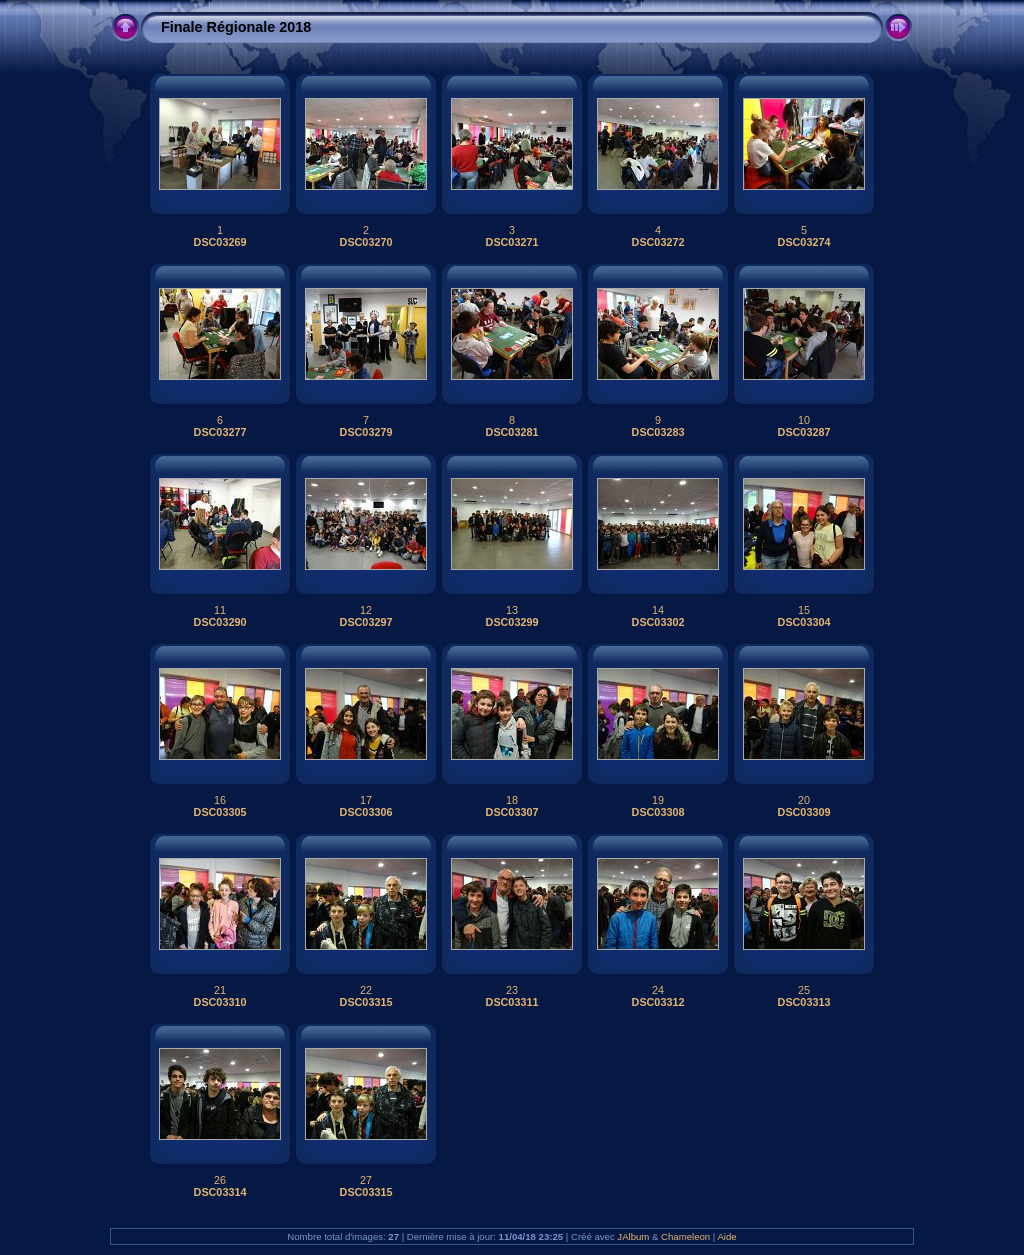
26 (220, 1180)
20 (804, 800)
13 (512, 610)
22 (366, 990)
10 (804, 420)
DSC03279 (366, 432)
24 (658, 990)
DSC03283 (658, 432)
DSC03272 (658, 242)
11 (220, 610)
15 (804, 610)
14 (658, 610)
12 (366, 610)
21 (220, 990)
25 (804, 990)
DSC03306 (366, 812)
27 (366, 1180)
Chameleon (685, 1236)
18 (512, 800)
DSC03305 (220, 812)
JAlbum (633, 1236)
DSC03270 (366, 242)
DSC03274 (804, 242)
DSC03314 (220, 1192)
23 (512, 990)
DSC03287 (804, 432)
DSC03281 (512, 432)
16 (220, 800)
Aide (726, 1236)
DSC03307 (512, 812)
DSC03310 (220, 1002)
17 (366, 800)
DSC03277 (220, 432)
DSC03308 (658, 812)
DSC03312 (658, 1002)
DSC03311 (512, 1002)
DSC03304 (804, 622)
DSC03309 (804, 812)
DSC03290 (220, 622)
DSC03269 (220, 242)
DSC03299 (512, 622)
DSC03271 (512, 242)
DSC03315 (366, 1002)
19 (658, 800)
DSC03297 (366, 622)
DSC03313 (804, 1002)
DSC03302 (658, 622)
